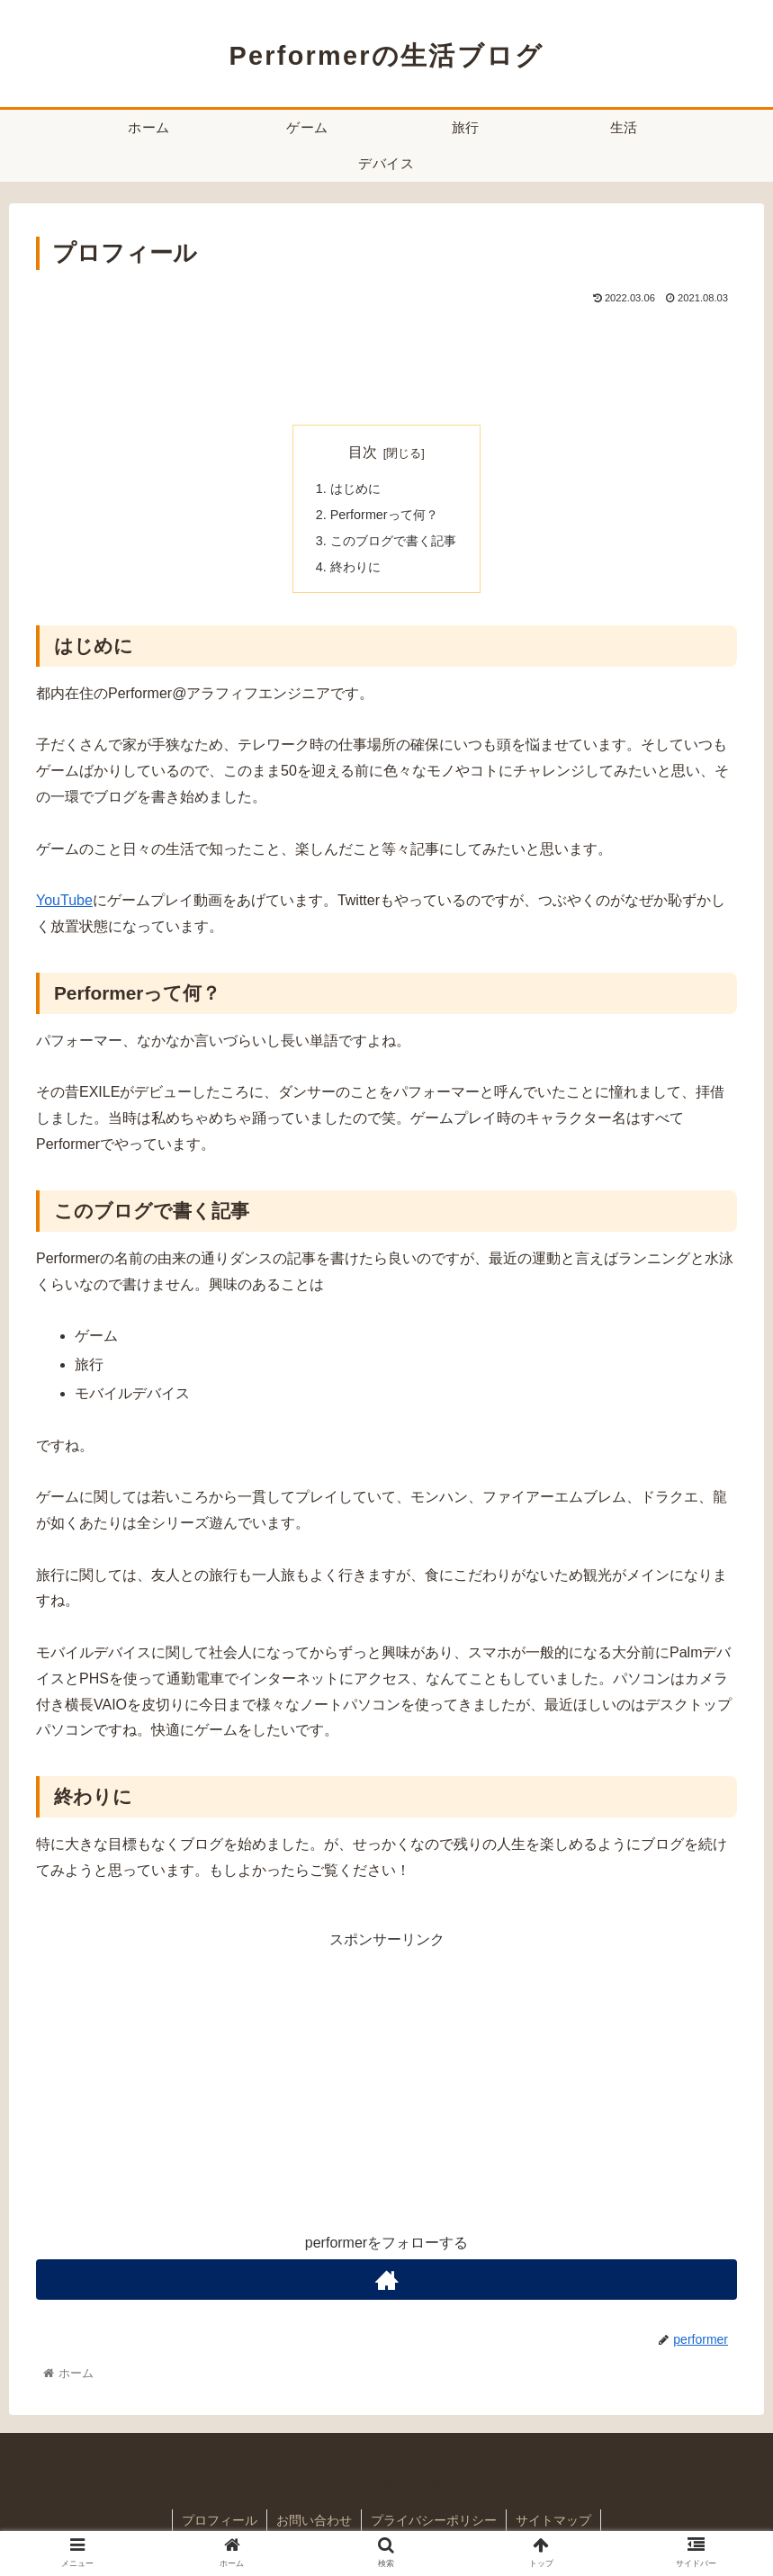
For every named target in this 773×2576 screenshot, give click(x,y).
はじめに (355, 488)
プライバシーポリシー (434, 2520)
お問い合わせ (314, 2520)
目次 (362, 452)
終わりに (355, 567)
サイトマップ (553, 2520)
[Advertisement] (386, 358)
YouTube (64, 900)
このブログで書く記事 (393, 541)
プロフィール (219, 2520)
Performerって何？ (384, 514)
